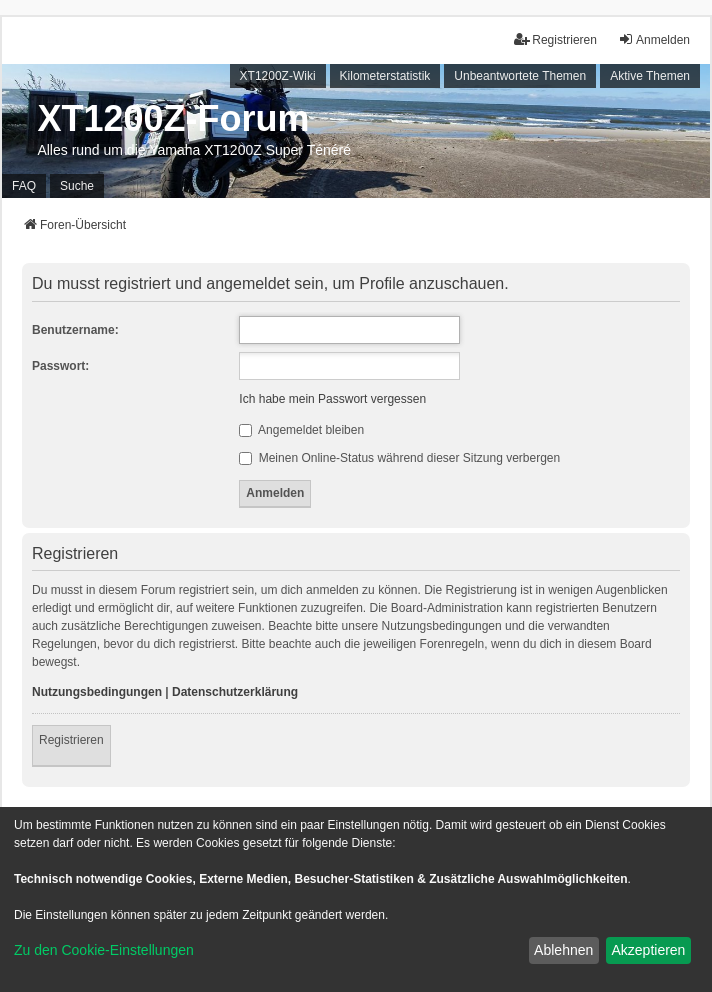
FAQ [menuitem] (24, 186)
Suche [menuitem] (77, 186)
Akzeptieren (648, 950)
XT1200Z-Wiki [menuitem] (278, 76)
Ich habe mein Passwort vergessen (332, 399)
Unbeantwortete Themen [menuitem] (520, 76)
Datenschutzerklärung (235, 692)
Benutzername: (75, 330)
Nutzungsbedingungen (97, 692)
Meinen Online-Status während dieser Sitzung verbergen (399, 458)
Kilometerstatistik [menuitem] (385, 76)
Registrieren (71, 740)
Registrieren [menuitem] (555, 39)
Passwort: (60, 366)
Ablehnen (563, 950)
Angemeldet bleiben (301, 430)
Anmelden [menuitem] (654, 39)
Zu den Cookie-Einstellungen (104, 950)
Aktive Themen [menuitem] (650, 76)
